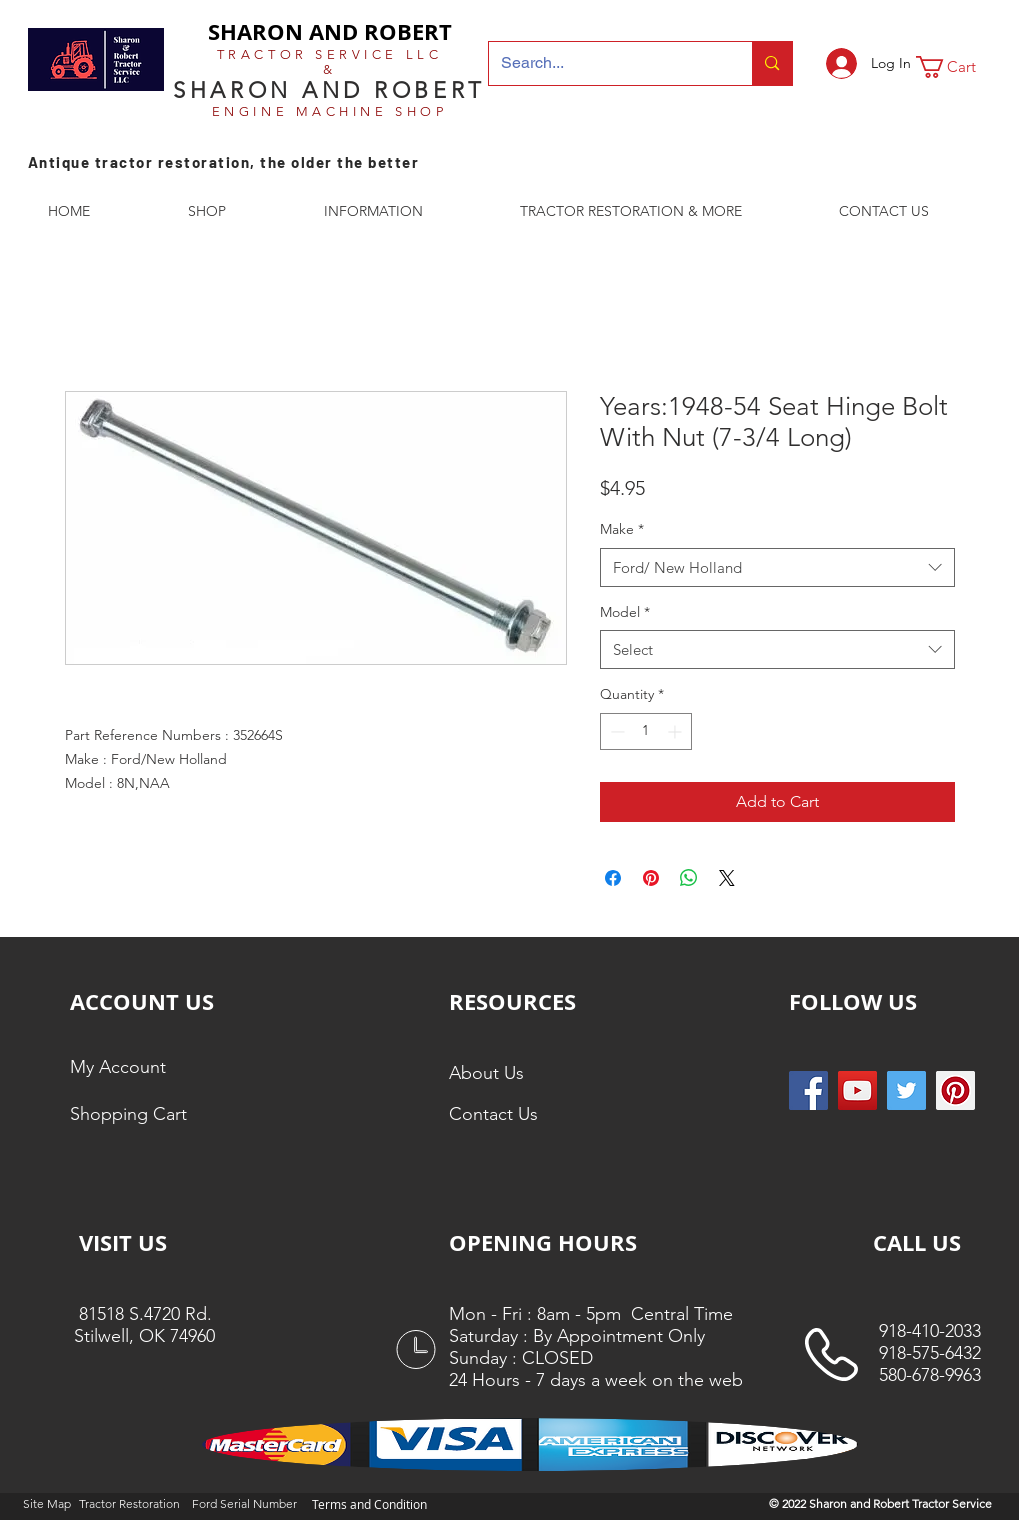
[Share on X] (727, 878)
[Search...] (606, 63)
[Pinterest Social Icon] (955, 1090)
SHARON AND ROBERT (330, 31)
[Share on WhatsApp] (689, 878)
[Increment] (676, 731)
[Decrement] (615, 731)
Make (622, 529)
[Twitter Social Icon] (906, 1090)
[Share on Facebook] (613, 878)
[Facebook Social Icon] (808, 1090)
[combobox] (777, 567)
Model (625, 612)
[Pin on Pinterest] (651, 878)
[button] (959, 67)
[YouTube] (857, 1090)
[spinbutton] (646, 731)
